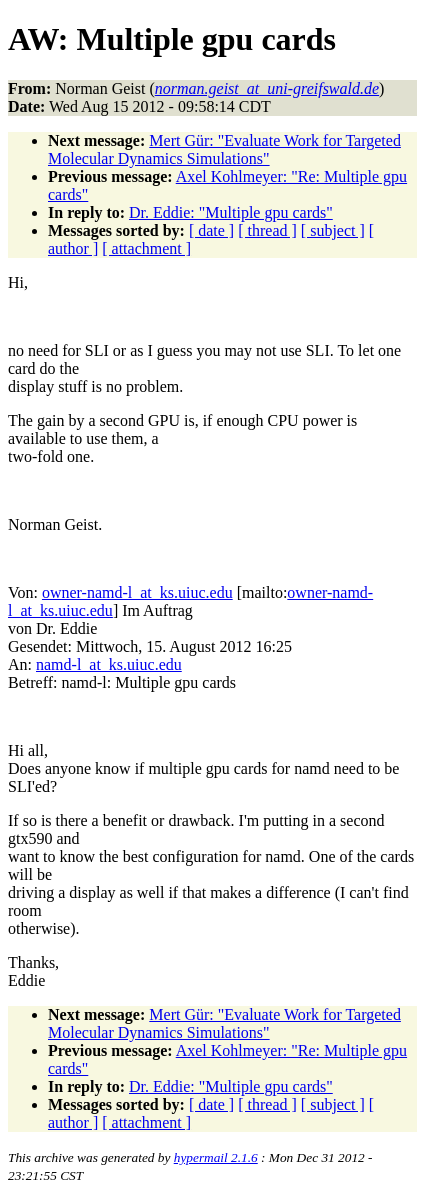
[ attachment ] (146, 248)
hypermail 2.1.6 (216, 1157)
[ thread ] (267, 230)
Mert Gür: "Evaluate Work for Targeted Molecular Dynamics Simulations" (224, 149)
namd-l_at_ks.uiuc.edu (109, 664)
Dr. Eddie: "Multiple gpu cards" (231, 212)
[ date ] (211, 230)
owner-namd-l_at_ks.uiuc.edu (137, 592)
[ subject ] (333, 230)
